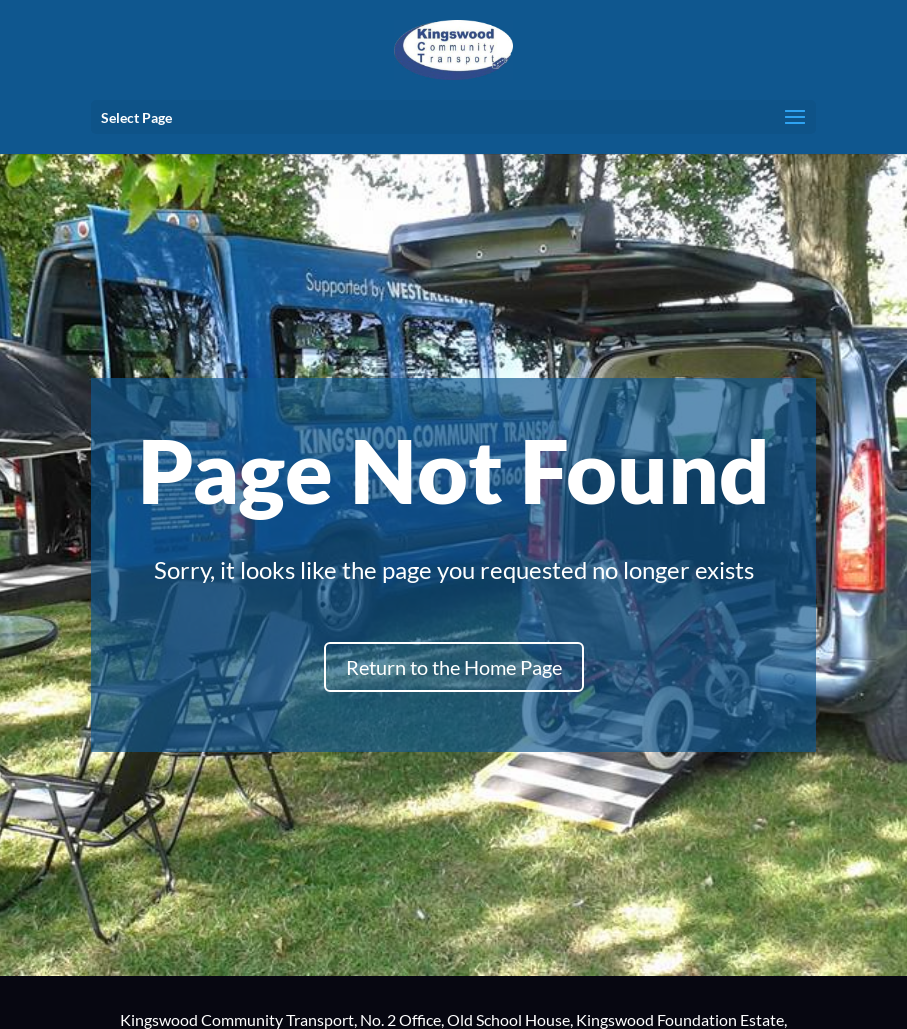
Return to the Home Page (454, 667)
